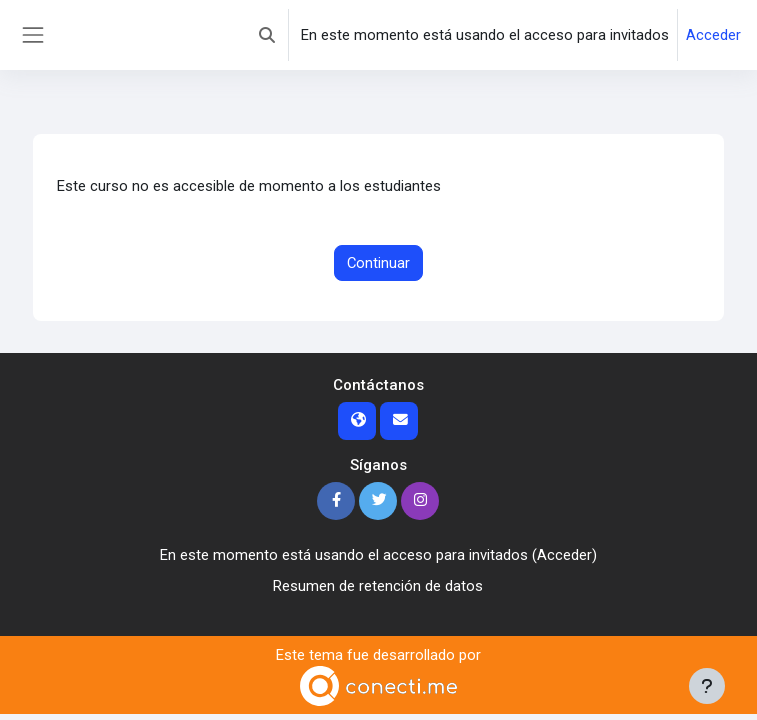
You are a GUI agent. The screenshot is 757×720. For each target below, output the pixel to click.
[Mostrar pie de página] (707, 686)
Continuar (378, 263)
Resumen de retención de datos (378, 586)
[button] (267, 35)
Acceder (713, 35)
